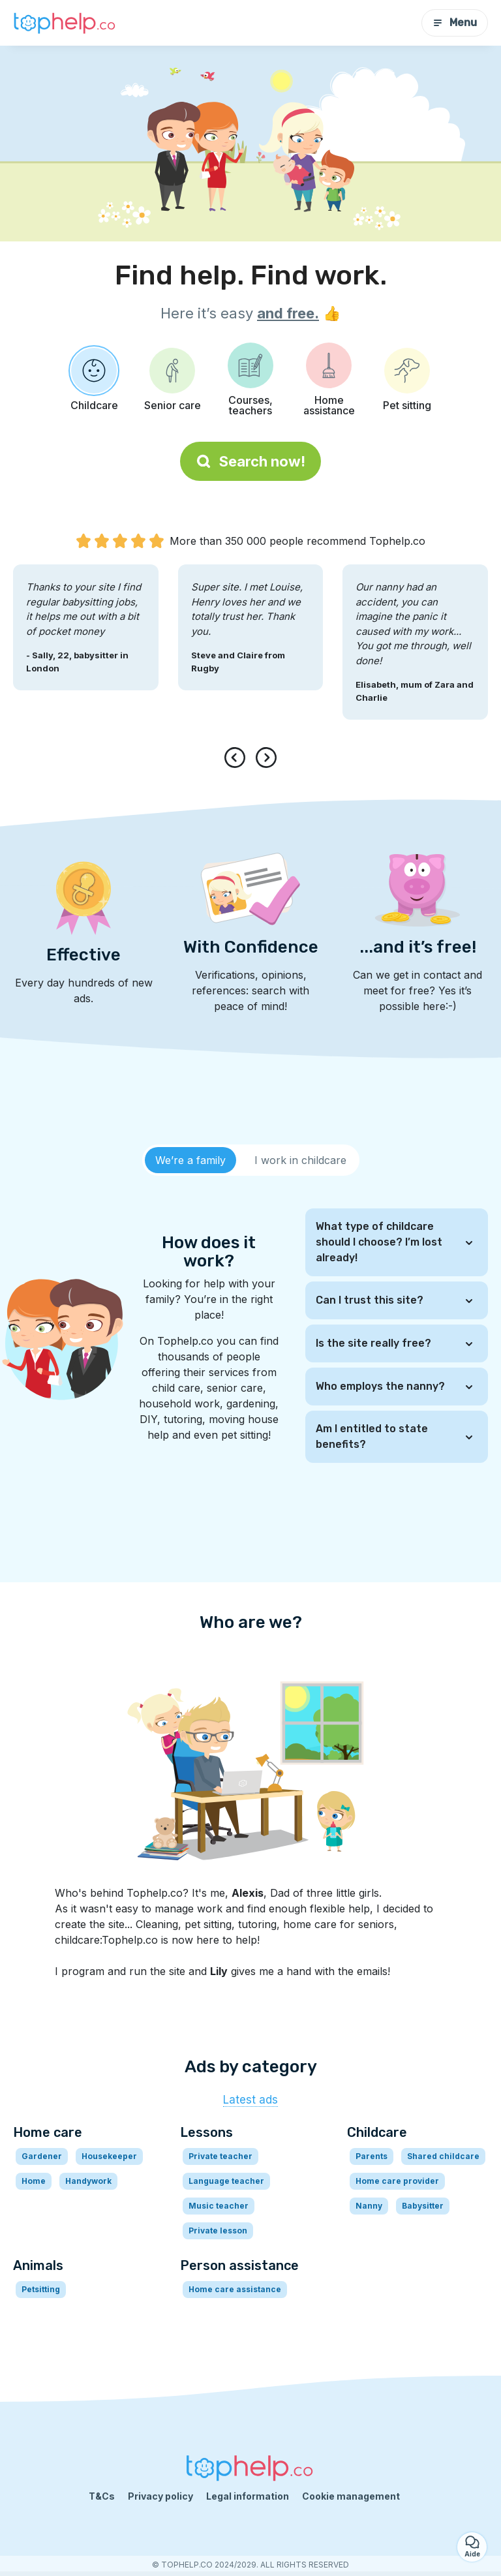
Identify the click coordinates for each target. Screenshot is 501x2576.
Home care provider (397, 2181)
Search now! (250, 461)
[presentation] (237, 757)
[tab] (190, 1160)
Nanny (369, 2206)
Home (34, 2181)
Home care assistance (235, 2289)
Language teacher (226, 2181)
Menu (455, 22)
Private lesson (218, 2230)
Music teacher (219, 2206)
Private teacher (220, 2156)
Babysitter (423, 2206)
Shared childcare (443, 2156)
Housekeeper (109, 2156)
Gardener (42, 2156)
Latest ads (250, 2099)
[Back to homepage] (65, 23)
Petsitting (41, 2289)
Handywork (88, 2181)
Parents (371, 2156)
